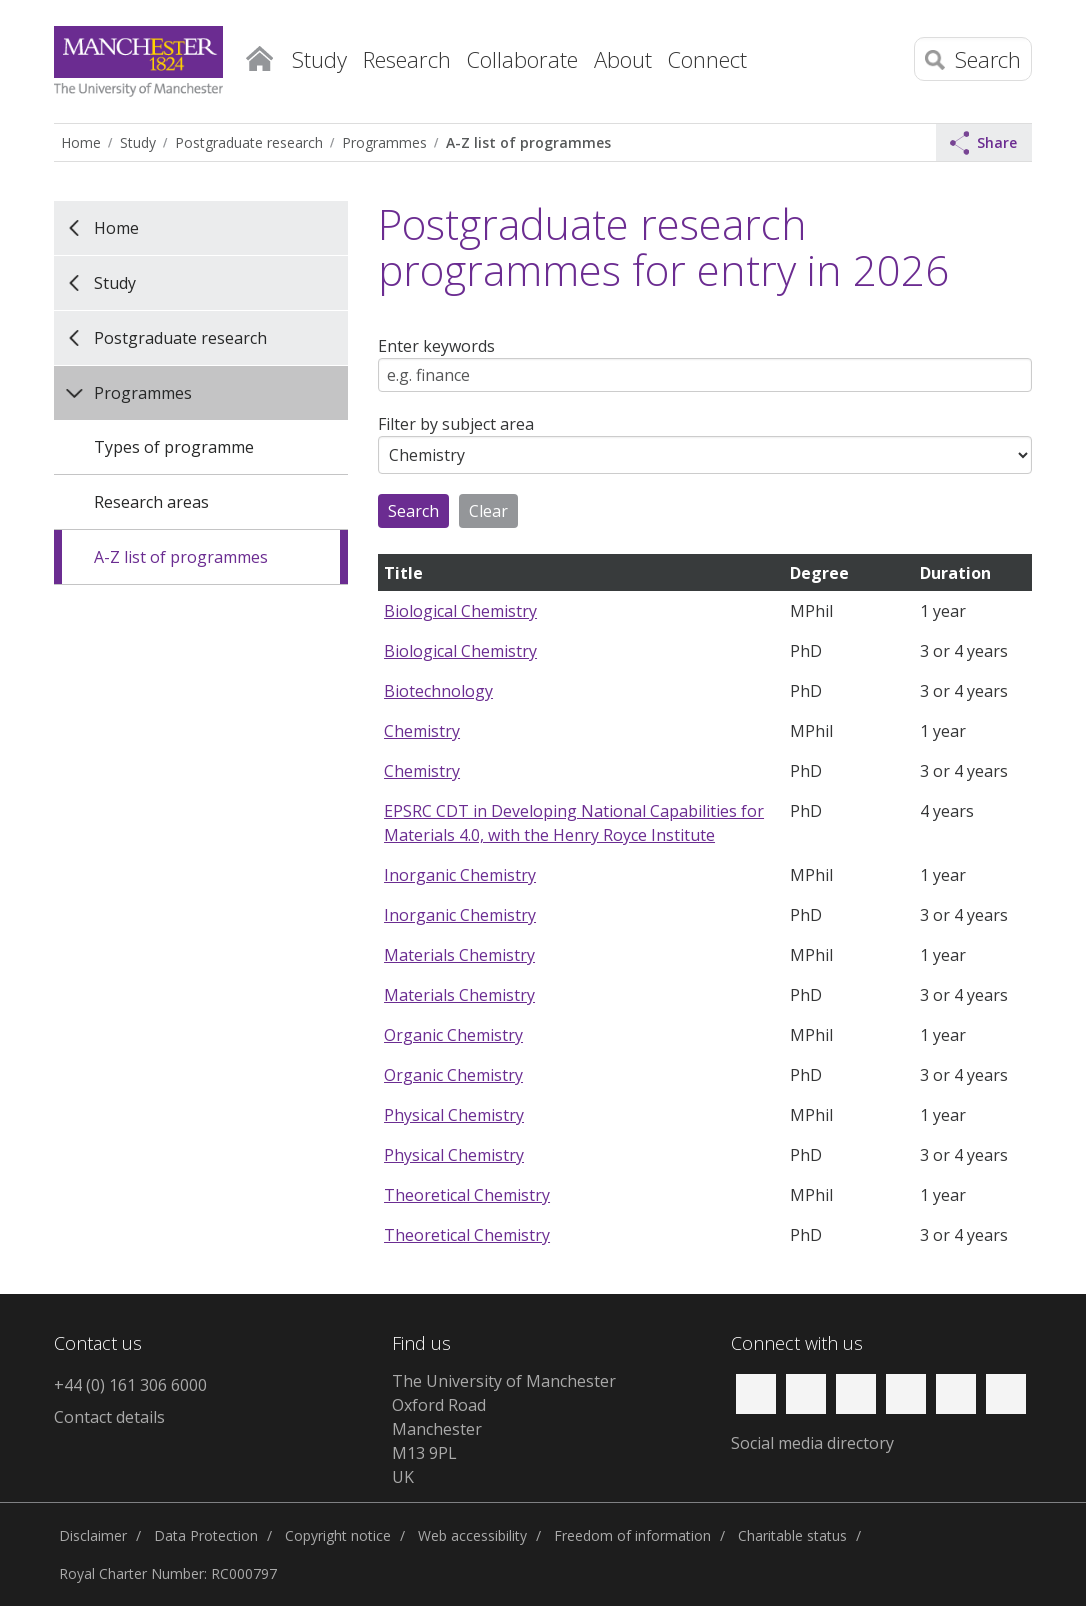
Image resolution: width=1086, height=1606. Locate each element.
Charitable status (792, 1535)
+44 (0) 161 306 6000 (130, 1385)
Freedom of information (632, 1535)
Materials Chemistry (459, 955)
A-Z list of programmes (528, 142)
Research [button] (407, 59)
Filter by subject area (456, 424)
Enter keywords (436, 346)
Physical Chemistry (454, 1115)
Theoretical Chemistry (467, 1195)
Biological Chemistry (460, 611)
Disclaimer (93, 1535)
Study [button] (319, 59)
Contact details (109, 1417)
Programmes (384, 142)
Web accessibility (472, 1535)
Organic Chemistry (453, 1035)
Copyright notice (338, 1535)
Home (259, 55)
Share (984, 143)
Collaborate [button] (522, 59)
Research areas (151, 502)
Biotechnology (438, 691)
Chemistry (422, 731)
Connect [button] (707, 59)
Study (138, 142)
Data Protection (206, 1535)
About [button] (623, 59)
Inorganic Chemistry (460, 875)
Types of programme (174, 447)
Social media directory (812, 1443)
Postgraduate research (249, 142)
